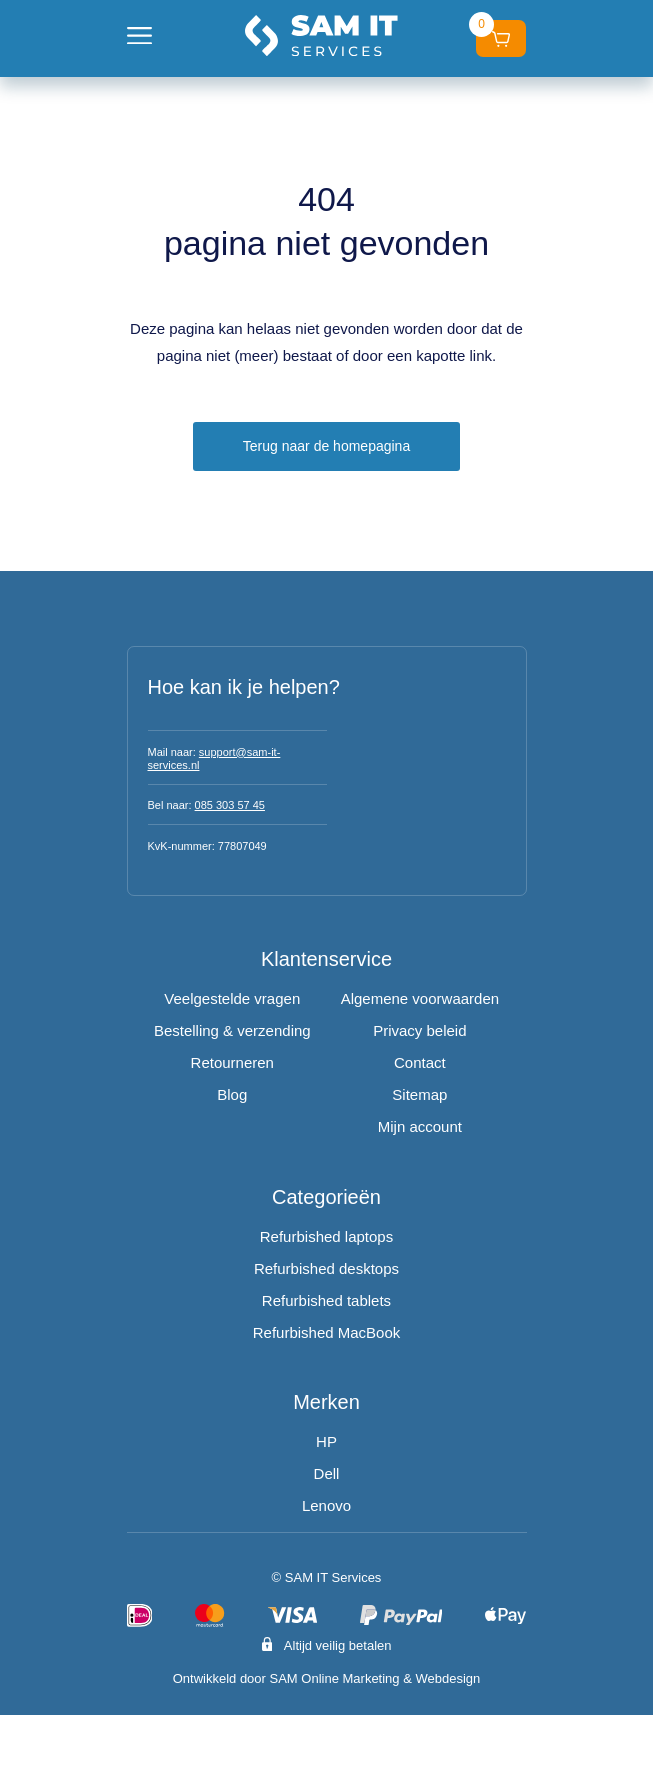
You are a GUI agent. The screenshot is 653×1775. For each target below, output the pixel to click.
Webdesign (447, 1678)
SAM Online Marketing (335, 1678)
